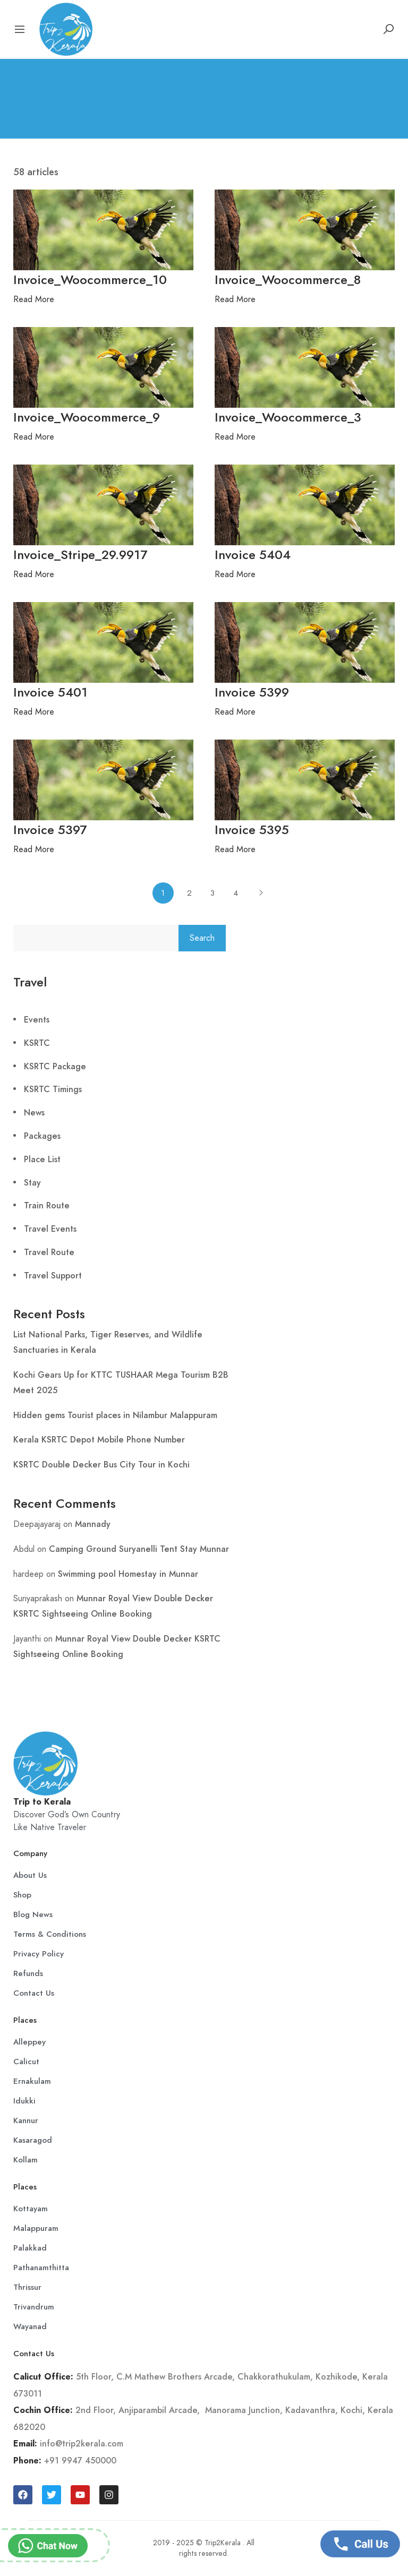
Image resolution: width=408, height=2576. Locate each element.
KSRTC (37, 1043)
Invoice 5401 (50, 692)
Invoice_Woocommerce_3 (288, 417)
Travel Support (53, 1275)
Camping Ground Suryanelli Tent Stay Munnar (139, 1549)
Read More (33, 299)
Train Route (47, 1205)
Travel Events (50, 1229)
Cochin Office (41, 2410)
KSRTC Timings (53, 1089)
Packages (42, 1136)
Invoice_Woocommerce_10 (90, 279)
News (34, 1112)
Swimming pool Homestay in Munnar (128, 1574)
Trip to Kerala (42, 1802)
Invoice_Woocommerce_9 (86, 417)
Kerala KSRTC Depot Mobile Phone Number (99, 1439)
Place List (42, 1159)
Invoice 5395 (252, 829)
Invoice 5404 (253, 554)
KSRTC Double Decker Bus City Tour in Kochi (101, 1464)
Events (36, 1020)
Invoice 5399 (252, 692)
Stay (32, 1183)
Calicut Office (42, 2377)
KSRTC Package (55, 1066)
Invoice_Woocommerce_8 (288, 279)
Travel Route (49, 1252)
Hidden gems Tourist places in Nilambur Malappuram (115, 1415)
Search (202, 938)
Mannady (92, 1524)
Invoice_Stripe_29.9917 (80, 554)
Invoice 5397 (50, 829)
